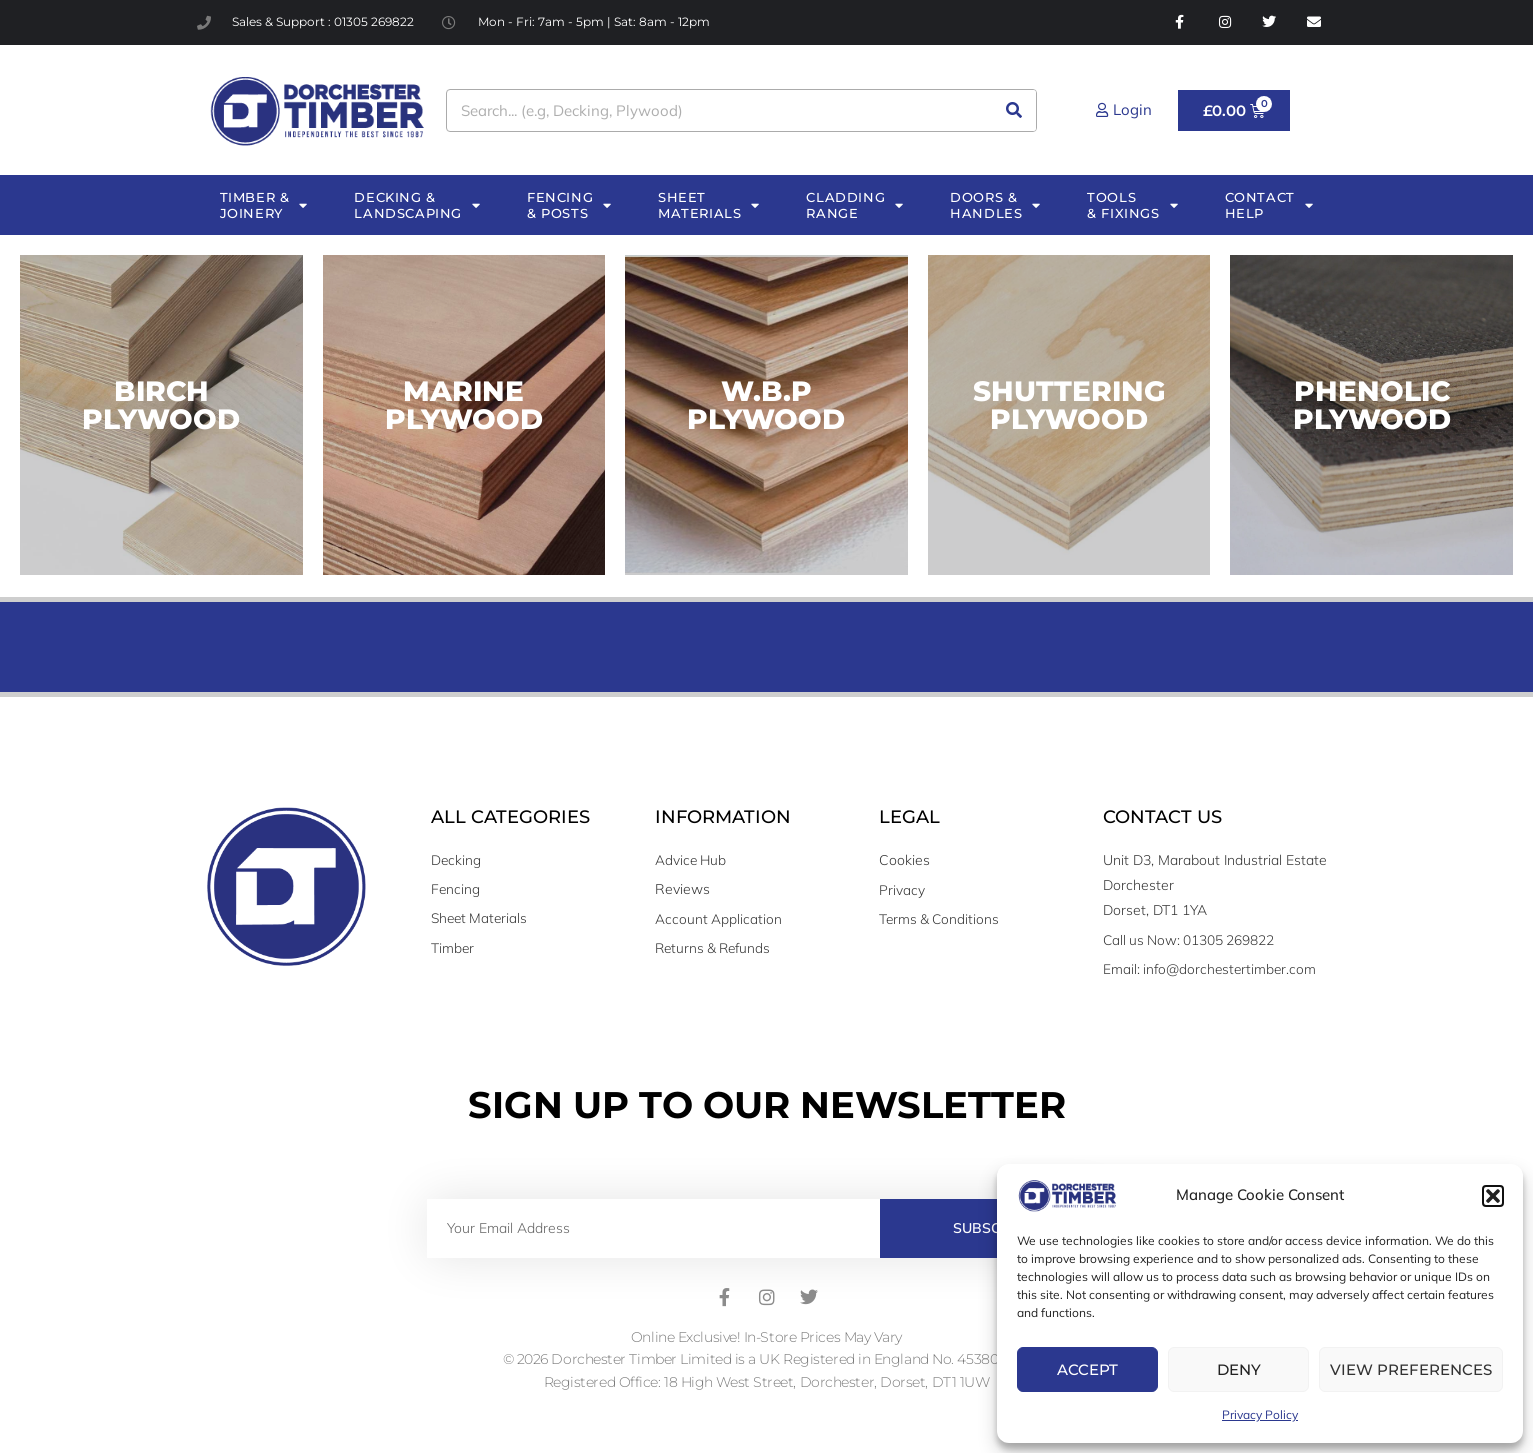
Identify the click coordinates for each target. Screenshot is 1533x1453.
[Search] (1014, 110)
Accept (1087, 1369)
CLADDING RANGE (854, 205)
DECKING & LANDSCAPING (417, 205)
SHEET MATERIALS (709, 205)
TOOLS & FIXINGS (1132, 205)
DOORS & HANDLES (995, 205)
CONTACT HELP (1269, 205)
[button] (1493, 1196)
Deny (1239, 1369)
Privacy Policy (1260, 1414)
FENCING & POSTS (569, 205)
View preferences (1411, 1369)
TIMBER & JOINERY (264, 205)
